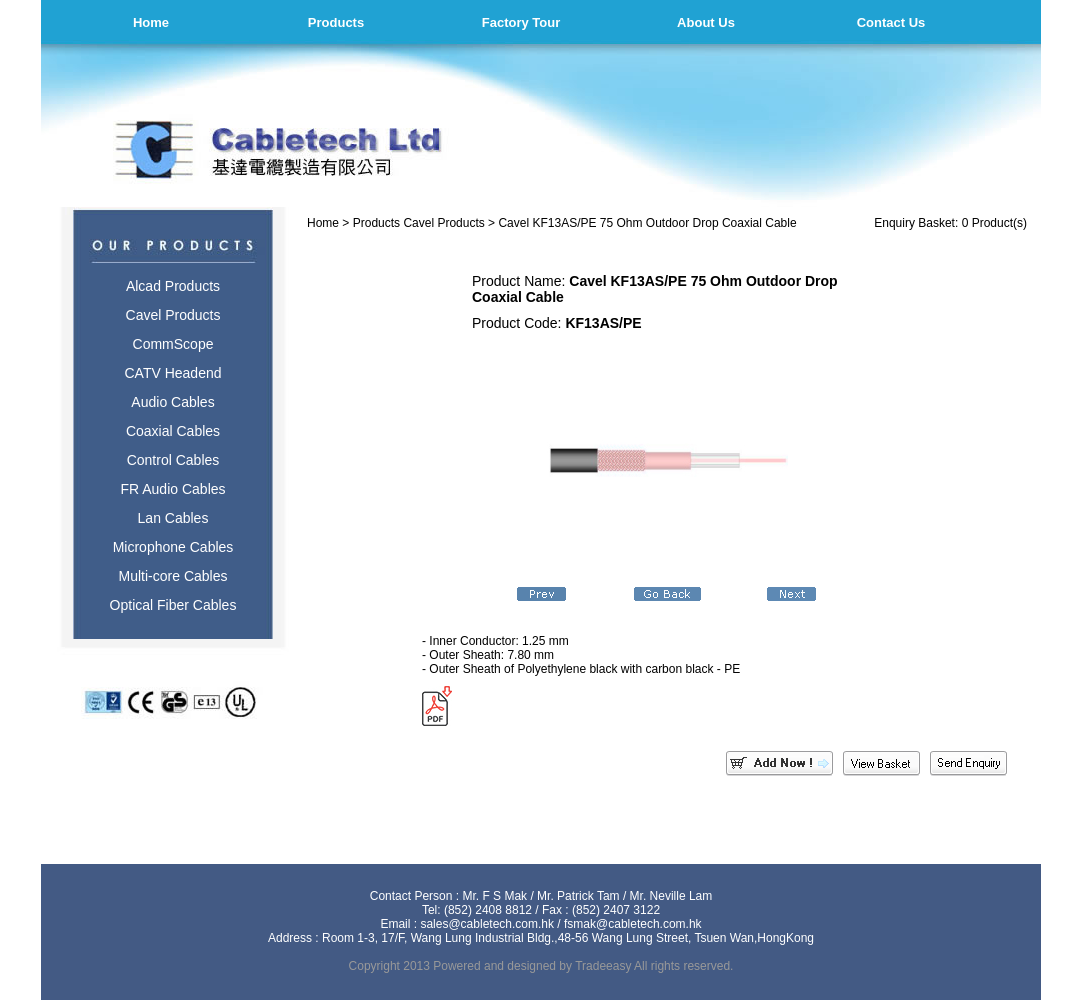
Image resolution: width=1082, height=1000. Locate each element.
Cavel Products (173, 315)
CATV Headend (172, 373)
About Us (706, 22)
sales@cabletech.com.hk (487, 924)
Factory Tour (521, 22)
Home (151, 22)
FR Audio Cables (172, 489)
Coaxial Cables (173, 431)
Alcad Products (173, 286)
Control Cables (173, 460)
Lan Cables (173, 518)
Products (336, 22)
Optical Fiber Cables (173, 605)
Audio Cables (172, 402)
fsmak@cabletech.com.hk (633, 924)
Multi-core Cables (173, 576)
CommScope (173, 344)
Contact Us (891, 22)
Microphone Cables (173, 547)
